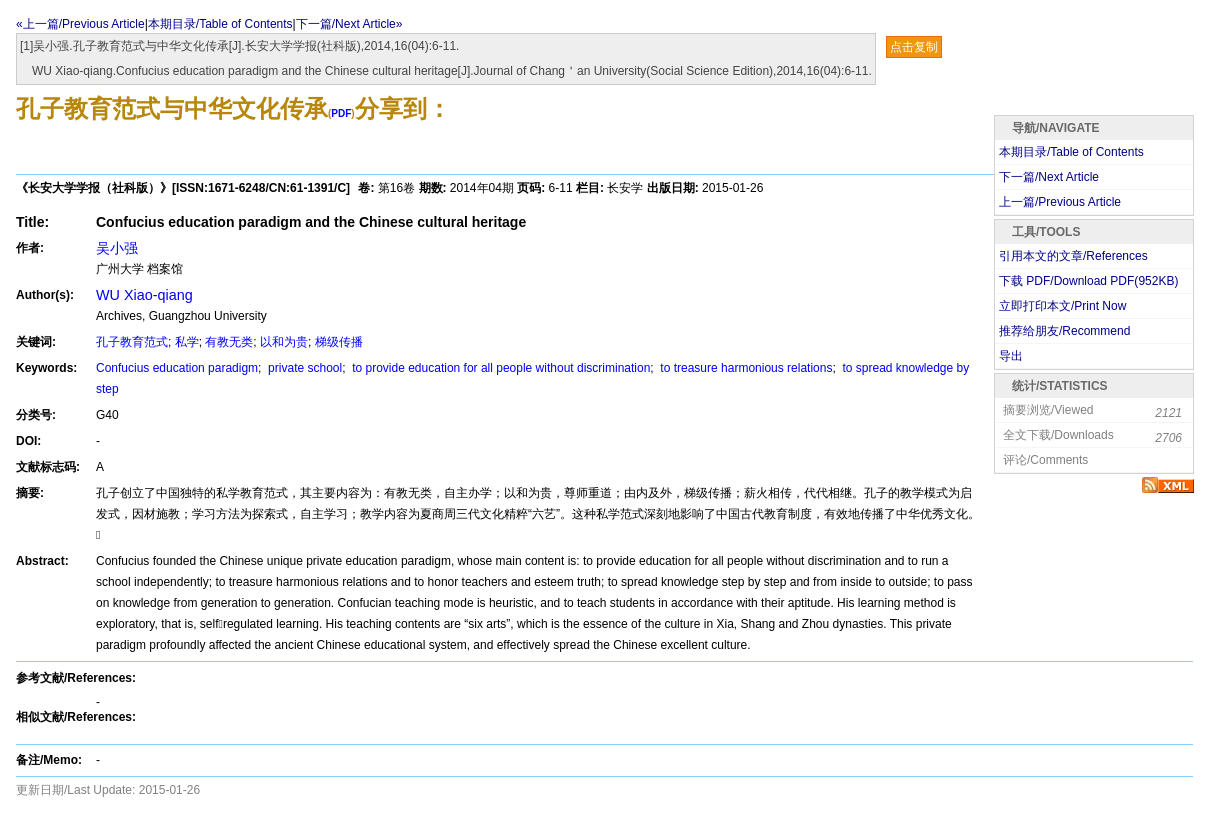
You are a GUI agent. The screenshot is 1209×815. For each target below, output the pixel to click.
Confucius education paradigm (177, 368)
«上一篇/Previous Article (80, 24)
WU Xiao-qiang (144, 295)
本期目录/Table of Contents (220, 24)
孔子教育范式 (132, 342)
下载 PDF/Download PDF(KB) (1088, 281)
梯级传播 (339, 342)
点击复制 (914, 47)
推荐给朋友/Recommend (1064, 331)
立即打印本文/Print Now (1062, 306)
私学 (187, 342)
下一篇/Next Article (1049, 177)
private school (303, 368)
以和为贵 (284, 342)
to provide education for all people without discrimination (500, 368)
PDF (341, 113)
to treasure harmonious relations (744, 368)
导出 (1011, 356)
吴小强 (117, 248)
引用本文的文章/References (1073, 256)
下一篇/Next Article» (349, 24)
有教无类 (229, 342)
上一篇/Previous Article (1060, 202)
